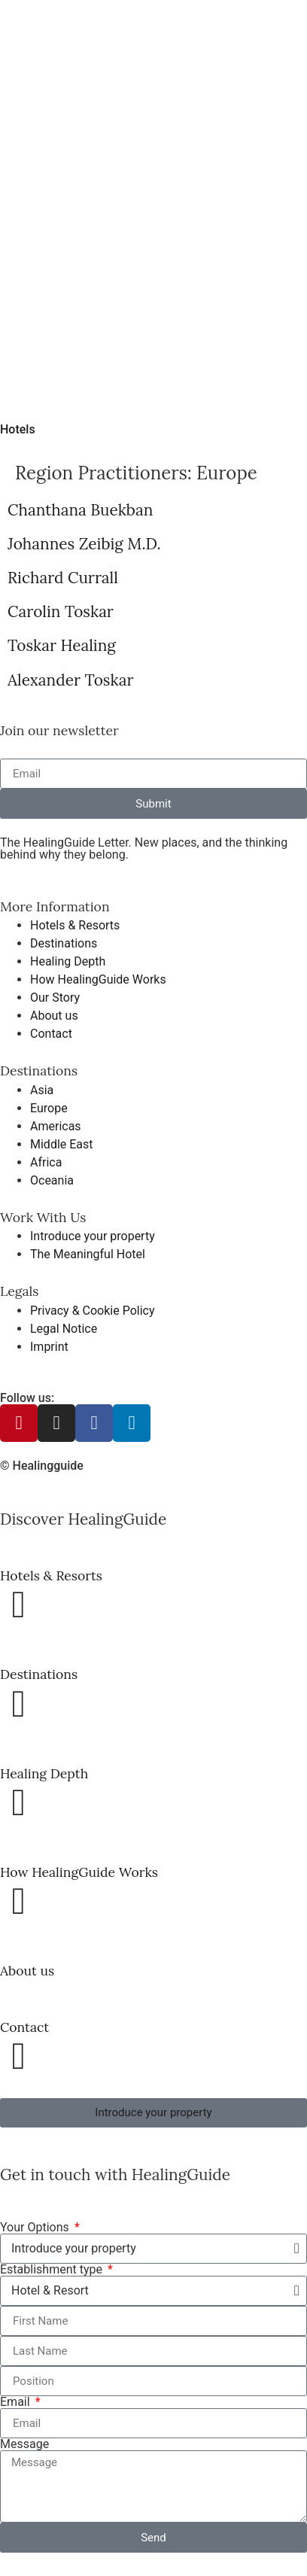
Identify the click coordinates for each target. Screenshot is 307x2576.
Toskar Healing (62, 645)
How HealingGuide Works (79, 1872)
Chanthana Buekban (80, 510)
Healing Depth (44, 1773)
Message (24, 2444)
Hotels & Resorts (51, 1575)
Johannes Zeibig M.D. (84, 544)
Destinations (39, 1674)
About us (27, 1970)
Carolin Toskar (61, 611)
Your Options (36, 2228)
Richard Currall (63, 577)
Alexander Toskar (70, 680)
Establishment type (52, 2270)
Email (16, 2402)
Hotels (17, 429)
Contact (24, 2027)
